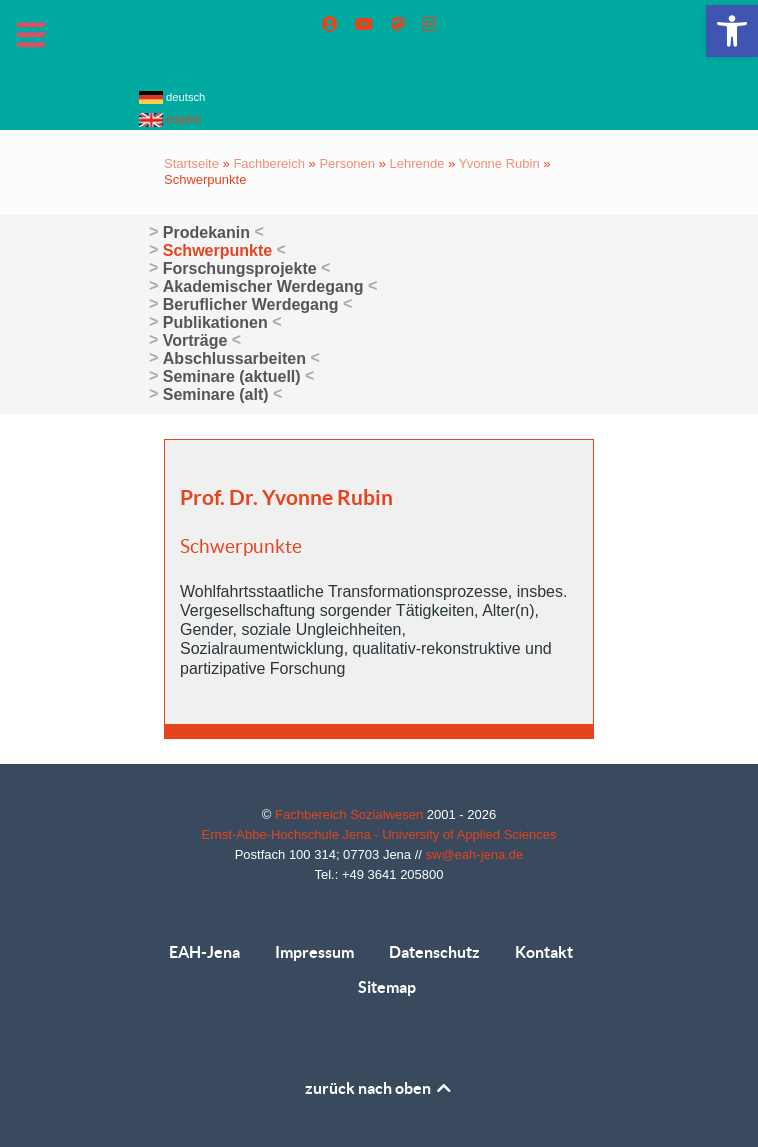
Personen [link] (347, 163)
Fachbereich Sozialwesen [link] (351, 814)
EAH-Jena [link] (204, 952)
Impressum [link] (314, 952)
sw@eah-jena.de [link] (475, 854)
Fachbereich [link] (269, 163)
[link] (732, 31)
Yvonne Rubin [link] (499, 163)
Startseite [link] (191, 163)
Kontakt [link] (544, 952)
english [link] (170, 119)
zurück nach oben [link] (379, 1088)
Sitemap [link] (387, 987)
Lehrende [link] (417, 163)
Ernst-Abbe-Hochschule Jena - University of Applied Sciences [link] (379, 834)
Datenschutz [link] (434, 952)
